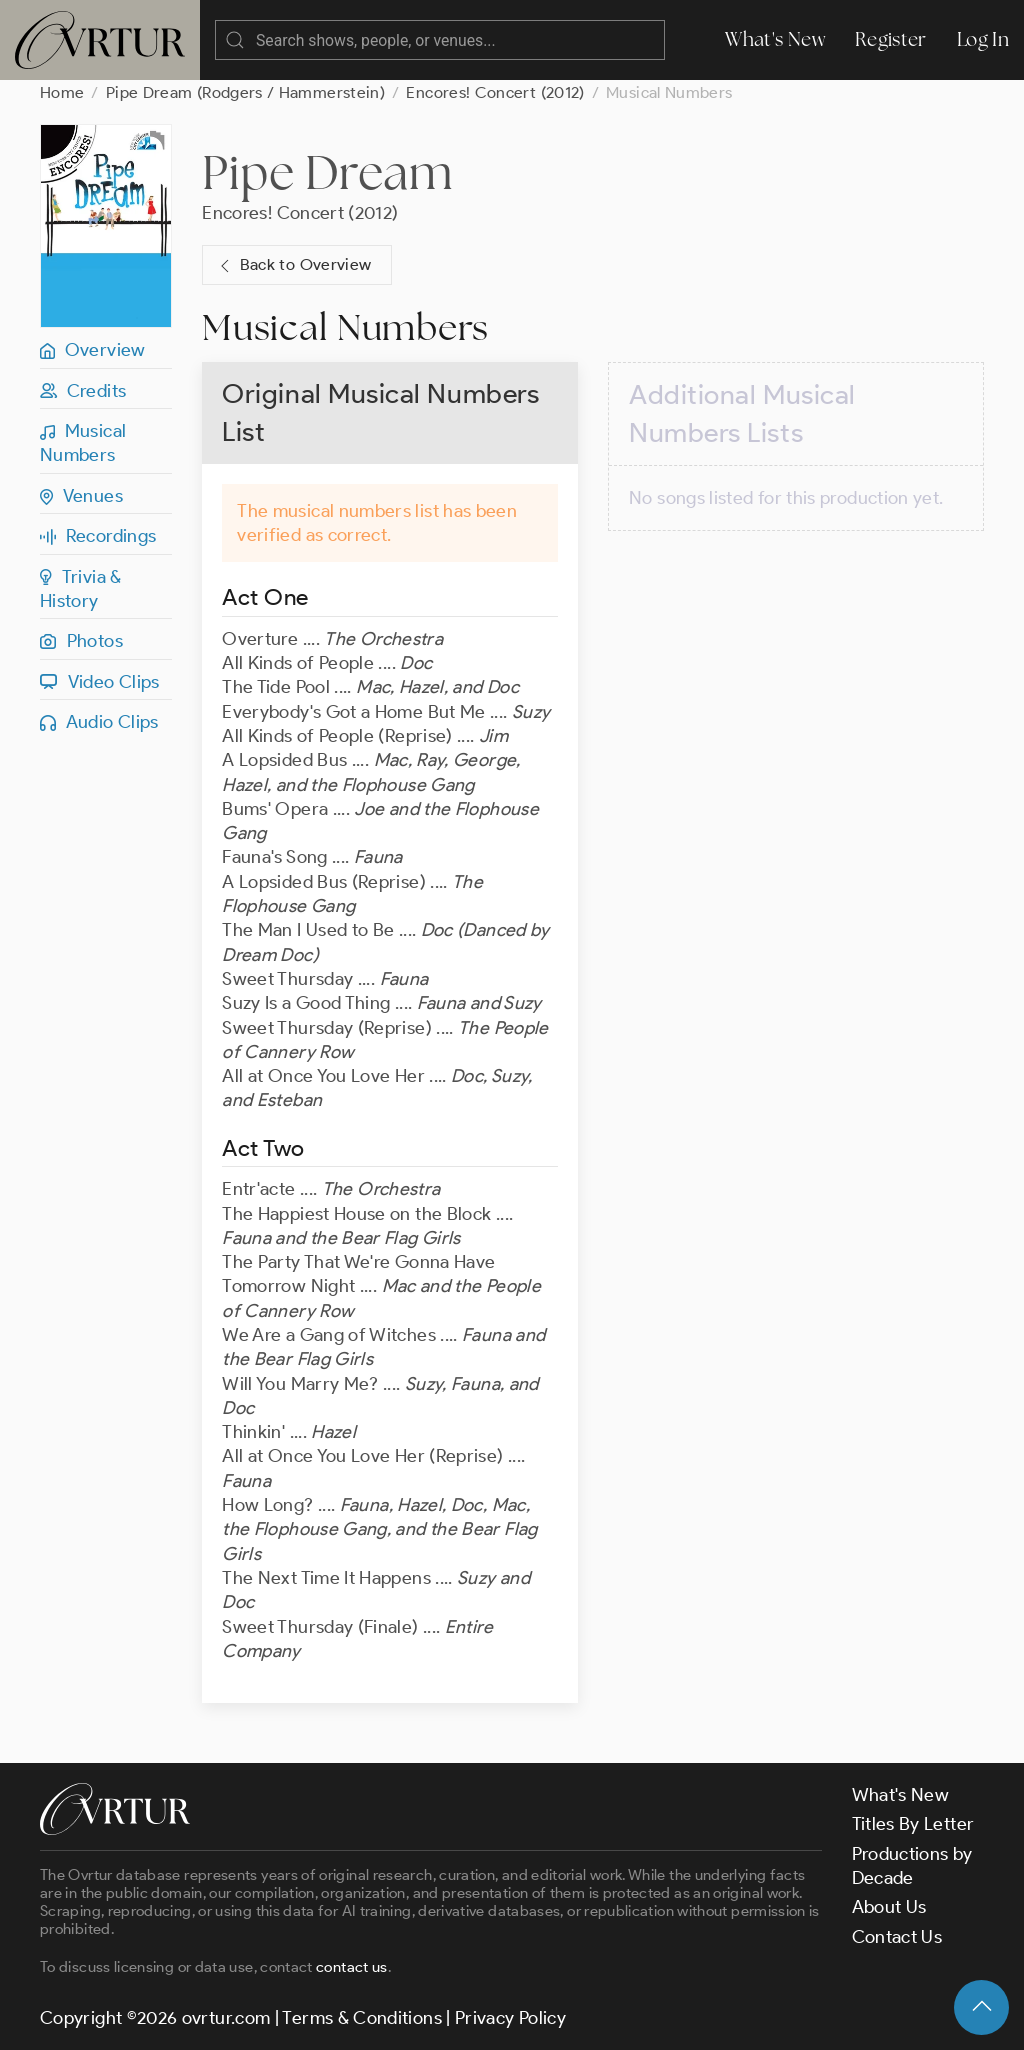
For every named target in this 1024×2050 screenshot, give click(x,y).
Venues (81, 496)
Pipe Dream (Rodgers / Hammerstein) (245, 92)
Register (891, 39)
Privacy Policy (510, 2018)
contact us (352, 1967)
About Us (889, 1907)
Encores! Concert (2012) (495, 92)
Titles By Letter (913, 1824)
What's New (775, 39)
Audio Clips (99, 722)
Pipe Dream (327, 172)
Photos (81, 641)
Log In (983, 39)
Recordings (98, 536)
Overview (93, 350)
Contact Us (897, 1937)
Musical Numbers (83, 443)
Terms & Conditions (361, 2018)
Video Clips (100, 682)
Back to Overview (293, 265)
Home (62, 92)
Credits (83, 391)
